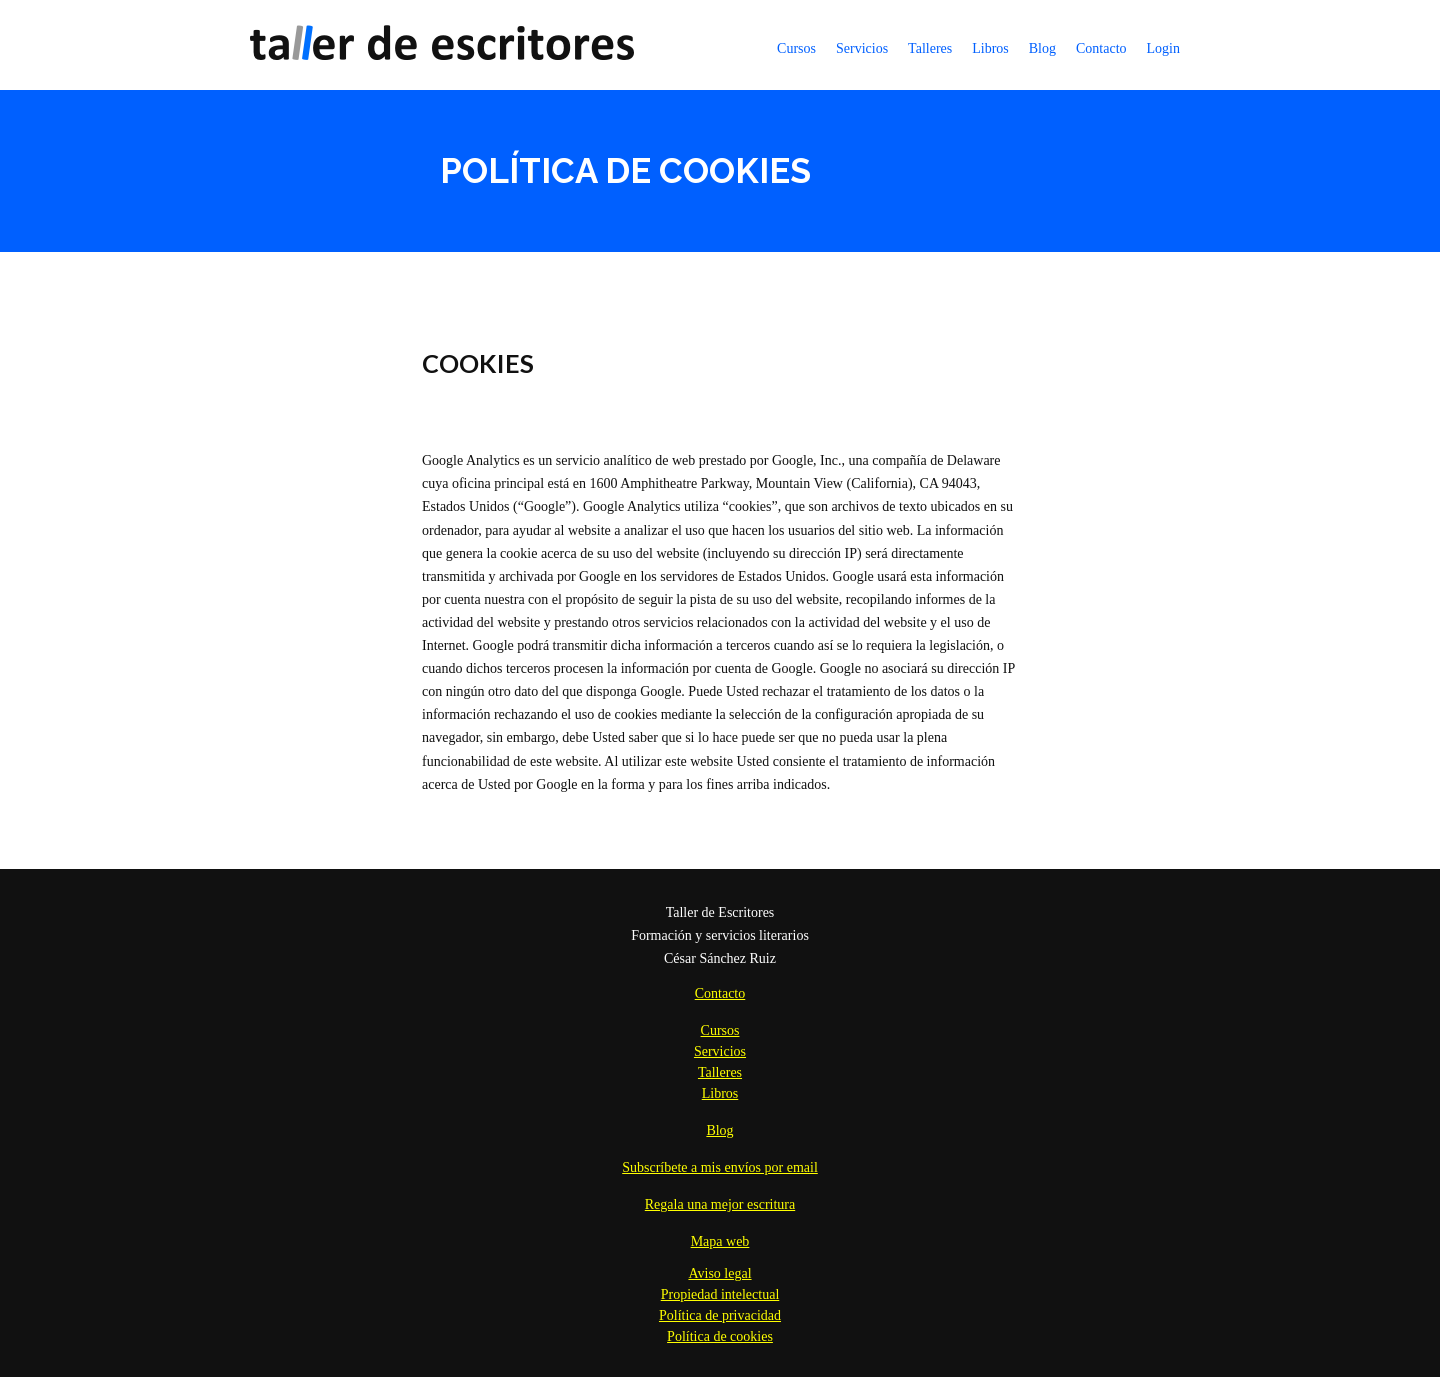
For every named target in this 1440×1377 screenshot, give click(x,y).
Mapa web (720, 1241)
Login (1163, 48)
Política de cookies (720, 1336)
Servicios (862, 48)
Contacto (1101, 48)
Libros (990, 48)
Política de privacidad (720, 1315)
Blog (1042, 48)
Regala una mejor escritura (720, 1204)
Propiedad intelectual (720, 1294)
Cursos (796, 48)
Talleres (930, 48)
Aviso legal (719, 1273)
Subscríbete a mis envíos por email (720, 1167)
